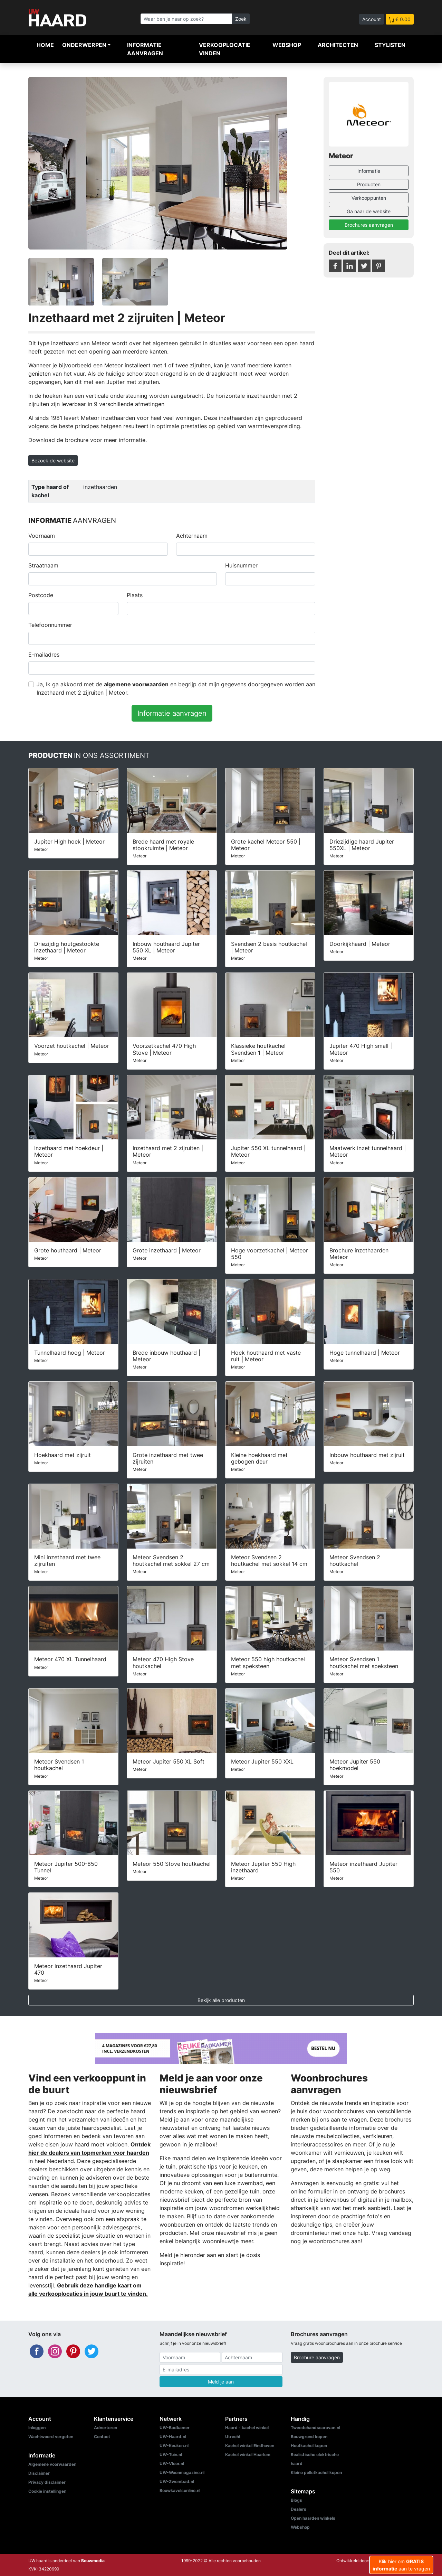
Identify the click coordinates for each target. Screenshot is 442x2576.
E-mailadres (43, 654)
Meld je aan (221, 2382)
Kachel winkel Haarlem (247, 2454)
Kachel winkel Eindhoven (249, 2445)
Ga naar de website (369, 211)
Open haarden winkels (313, 2518)
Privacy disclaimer (47, 2482)
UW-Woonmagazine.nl (182, 2472)
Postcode (40, 595)
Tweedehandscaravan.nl (315, 2427)
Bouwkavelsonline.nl (180, 2490)
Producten (369, 184)
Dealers (298, 2509)
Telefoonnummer (50, 624)
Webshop (286, 44)
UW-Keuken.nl (174, 2445)
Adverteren (105, 2427)
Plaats (135, 595)
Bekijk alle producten (221, 2000)
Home (45, 44)
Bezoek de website (53, 460)
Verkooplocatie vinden (224, 49)
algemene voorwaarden (136, 684)
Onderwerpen (84, 44)
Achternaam (192, 535)
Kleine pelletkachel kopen (316, 2472)
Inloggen (37, 2427)
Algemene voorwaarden (52, 2464)
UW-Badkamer (175, 2427)
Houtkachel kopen (309, 2445)
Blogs (296, 2500)
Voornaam (41, 535)
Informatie (368, 171)
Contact (102, 2436)
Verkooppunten (369, 198)
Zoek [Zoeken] (241, 19)
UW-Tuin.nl (171, 2454)
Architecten (338, 44)
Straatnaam (43, 565)
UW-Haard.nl (173, 2436)
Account (371, 19)
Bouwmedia (93, 2560)
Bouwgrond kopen (309, 2436)
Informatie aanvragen (145, 49)
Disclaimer (39, 2473)
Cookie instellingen (47, 2491)
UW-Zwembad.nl (177, 2481)
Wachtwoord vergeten (50, 2436)
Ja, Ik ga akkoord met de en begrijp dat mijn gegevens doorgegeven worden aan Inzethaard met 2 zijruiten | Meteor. (176, 688)
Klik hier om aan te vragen (401, 2565)
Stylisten (390, 44)
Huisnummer (241, 565)
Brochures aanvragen (369, 225)
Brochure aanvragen (317, 2357)
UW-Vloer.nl (172, 2463)
